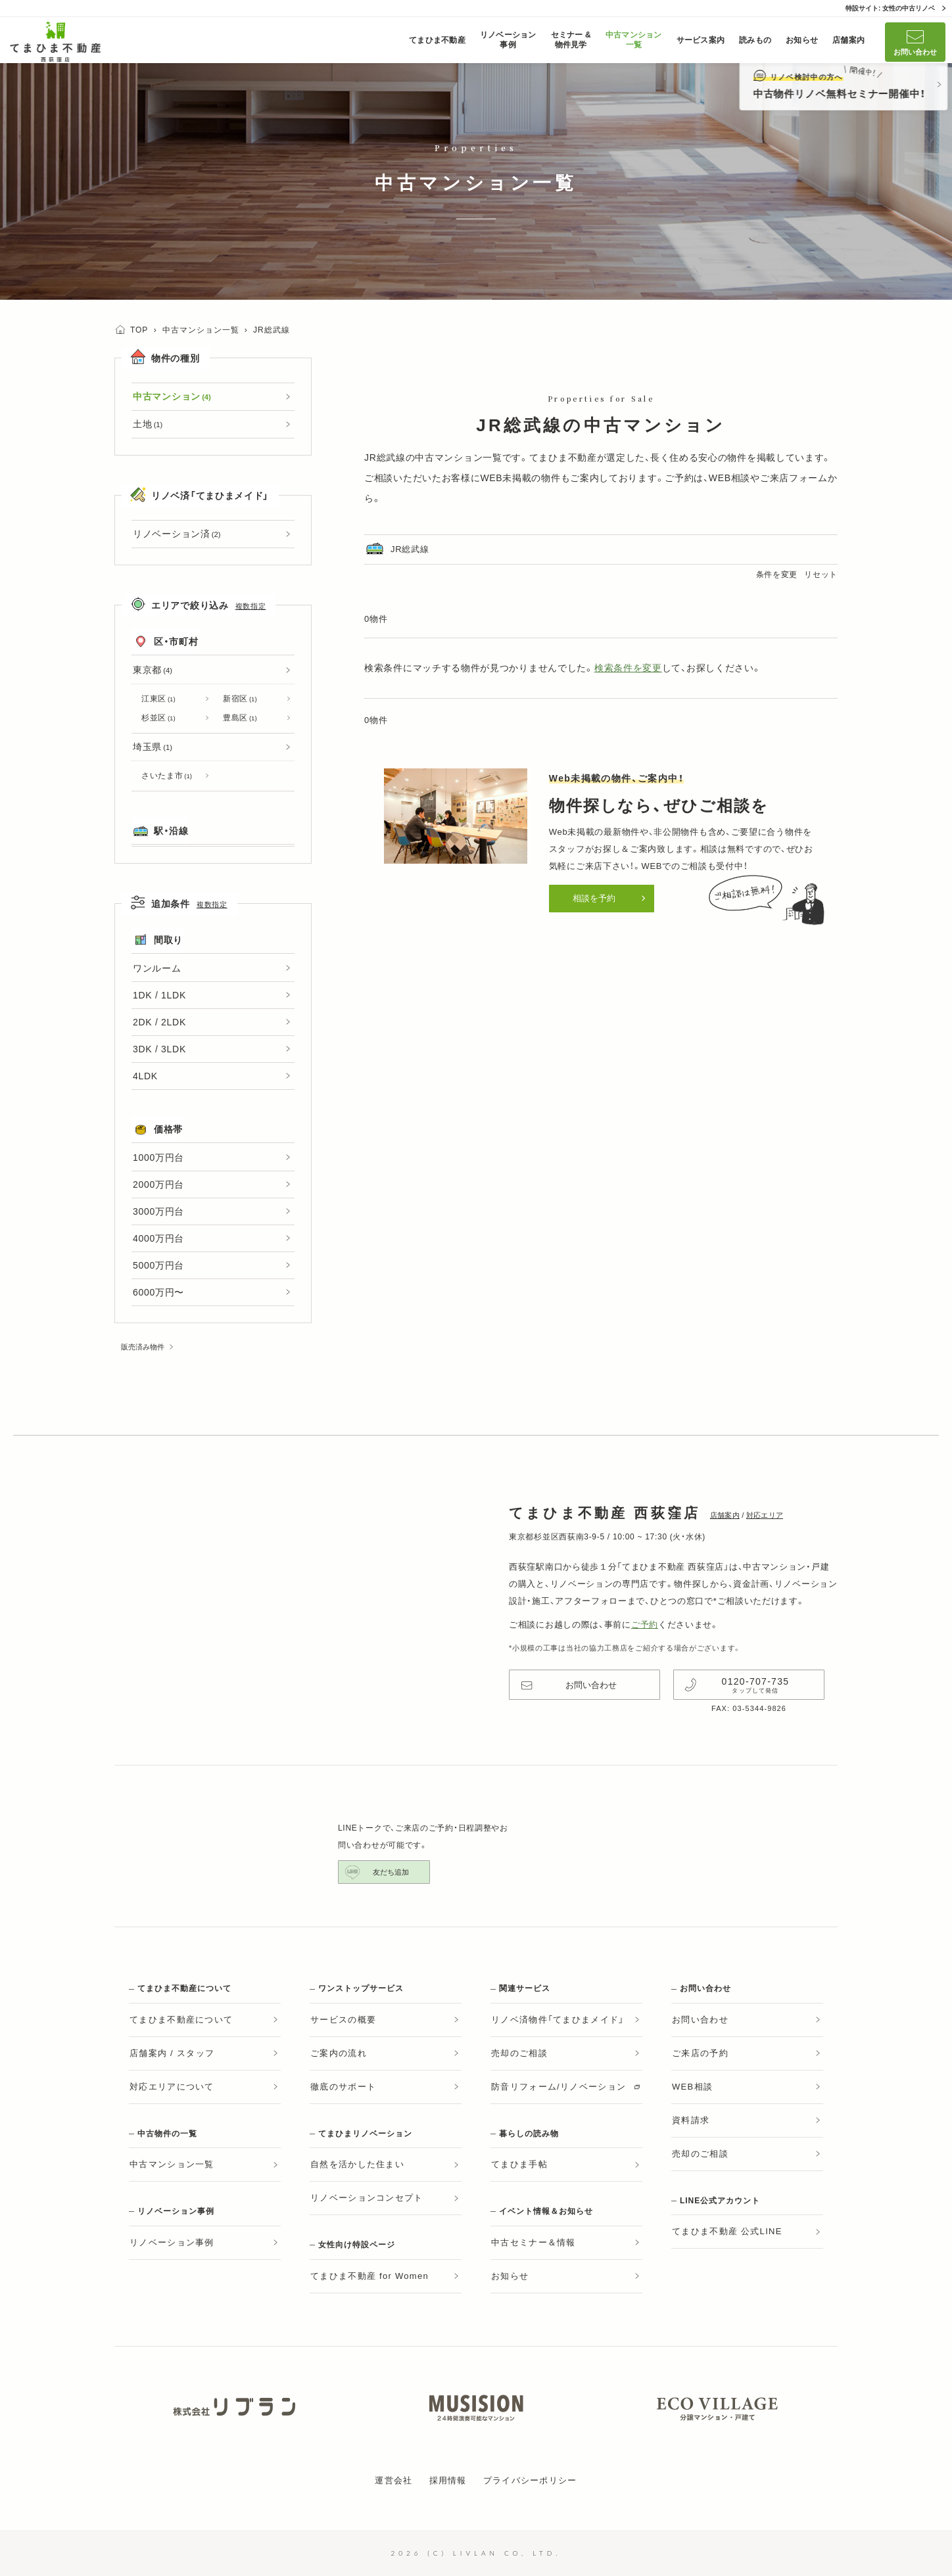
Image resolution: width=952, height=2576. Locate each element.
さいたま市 (166, 775)
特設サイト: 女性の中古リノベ (890, 8)
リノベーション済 (177, 533)
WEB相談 (729, 478)
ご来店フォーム (794, 478)
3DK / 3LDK (159, 1049)
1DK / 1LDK (159, 995)
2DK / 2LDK (159, 1022)
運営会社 (393, 2480)
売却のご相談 (519, 2053)
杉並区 (158, 717)
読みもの (755, 40)
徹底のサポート (343, 2087)
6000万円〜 (158, 1292)
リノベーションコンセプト (366, 2198)
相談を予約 (594, 898)
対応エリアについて (172, 2087)
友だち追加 (391, 1872)
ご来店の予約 (700, 2053)
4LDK (145, 1076)
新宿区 (240, 698)
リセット (821, 574)
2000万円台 (158, 1184)
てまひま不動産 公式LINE (727, 2231)
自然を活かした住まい (357, 2164)
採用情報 (448, 2480)
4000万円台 (158, 1238)
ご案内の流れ (338, 2053)
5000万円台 (158, 1265)
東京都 (152, 670)
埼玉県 (152, 746)
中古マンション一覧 (634, 39)
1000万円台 (158, 1157)
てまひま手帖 (519, 2164)
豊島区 (240, 717)
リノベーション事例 (508, 39)
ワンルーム (157, 968)
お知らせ (802, 40)
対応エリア (764, 1515)
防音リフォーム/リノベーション (558, 2087)
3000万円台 (158, 1211)
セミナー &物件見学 (571, 39)
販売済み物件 (142, 1347)
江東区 (158, 698)
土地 (147, 424)
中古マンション (172, 396)
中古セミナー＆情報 (533, 2242)
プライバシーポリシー (530, 2480)
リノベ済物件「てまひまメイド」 (558, 2020)
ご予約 (644, 1624)
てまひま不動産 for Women (369, 2276)
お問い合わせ (915, 52)
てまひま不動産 (437, 40)
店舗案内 (848, 40)
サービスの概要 (343, 2020)
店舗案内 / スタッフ (172, 2053)
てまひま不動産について (181, 2020)
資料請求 (690, 2120)
